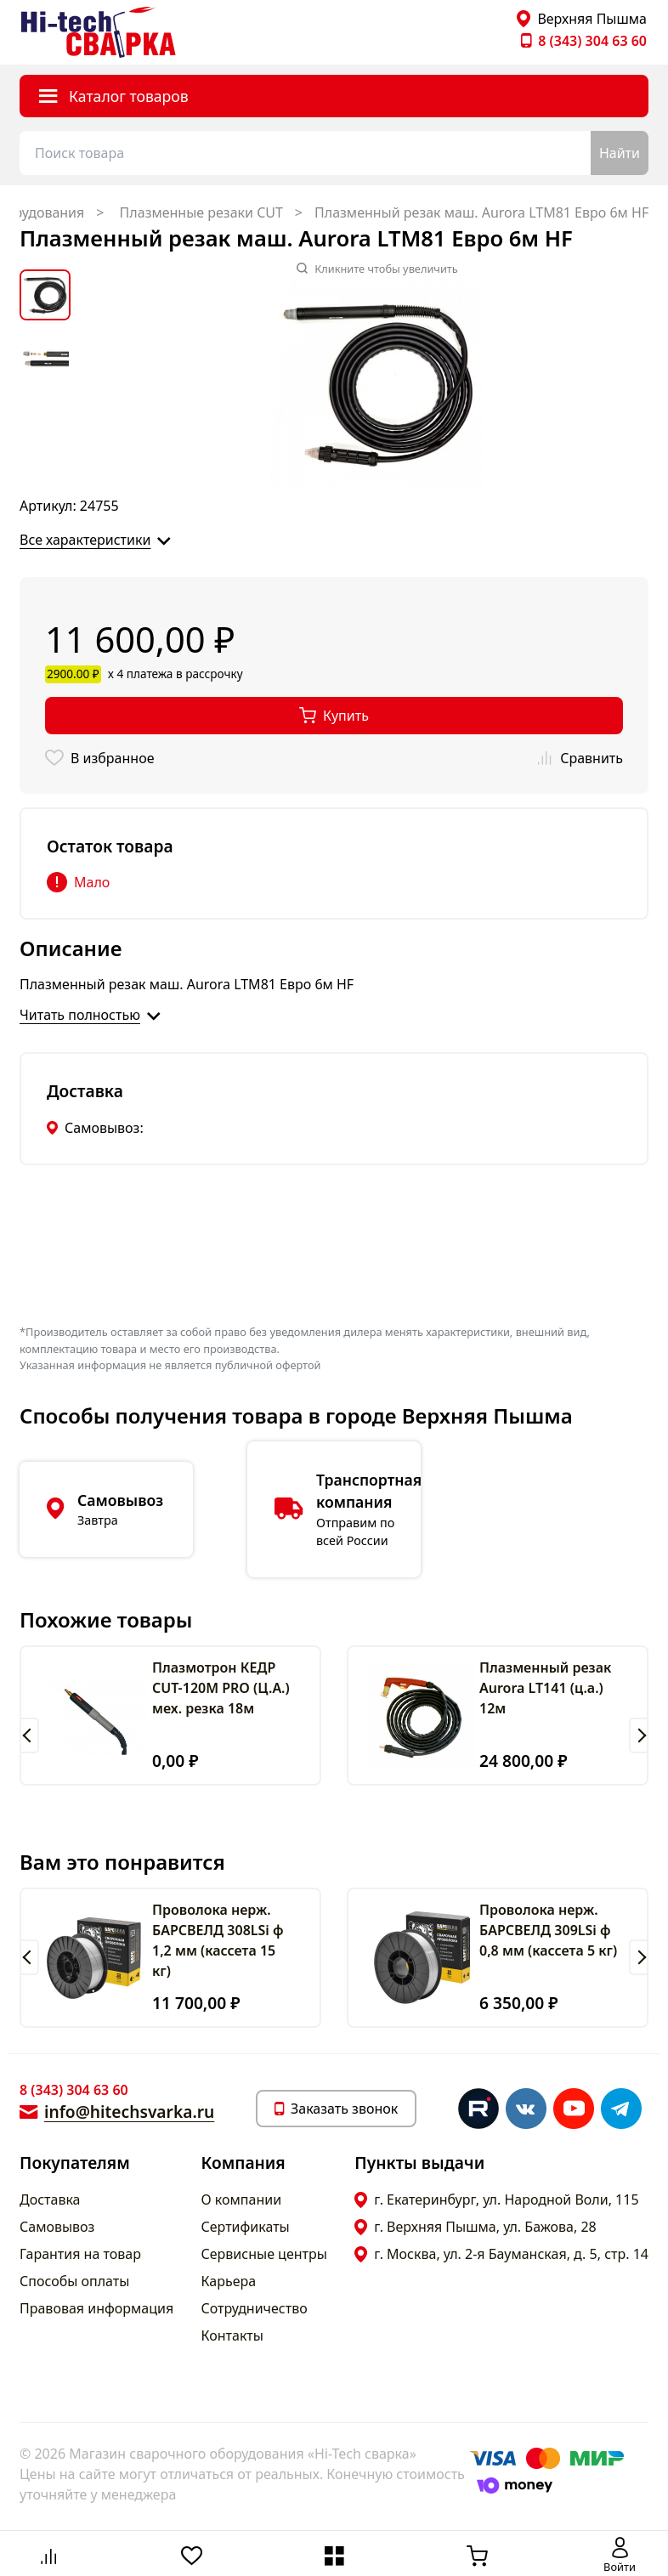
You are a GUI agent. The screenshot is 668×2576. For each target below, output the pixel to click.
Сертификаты (245, 2226)
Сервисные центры (264, 2254)
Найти (619, 153)
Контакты (232, 2335)
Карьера (229, 2281)
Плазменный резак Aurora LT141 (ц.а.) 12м (545, 1688)
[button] (29, 1735)
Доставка (50, 2199)
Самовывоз (57, 2226)
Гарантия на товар (80, 2254)
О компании (241, 2199)
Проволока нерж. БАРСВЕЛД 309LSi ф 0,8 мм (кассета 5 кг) (548, 1930)
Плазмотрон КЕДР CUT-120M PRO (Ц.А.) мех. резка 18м (221, 1688)
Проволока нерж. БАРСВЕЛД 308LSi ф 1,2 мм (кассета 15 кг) (218, 1940)
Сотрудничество (254, 2308)
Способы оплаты (74, 2281)
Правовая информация (96, 2308)
